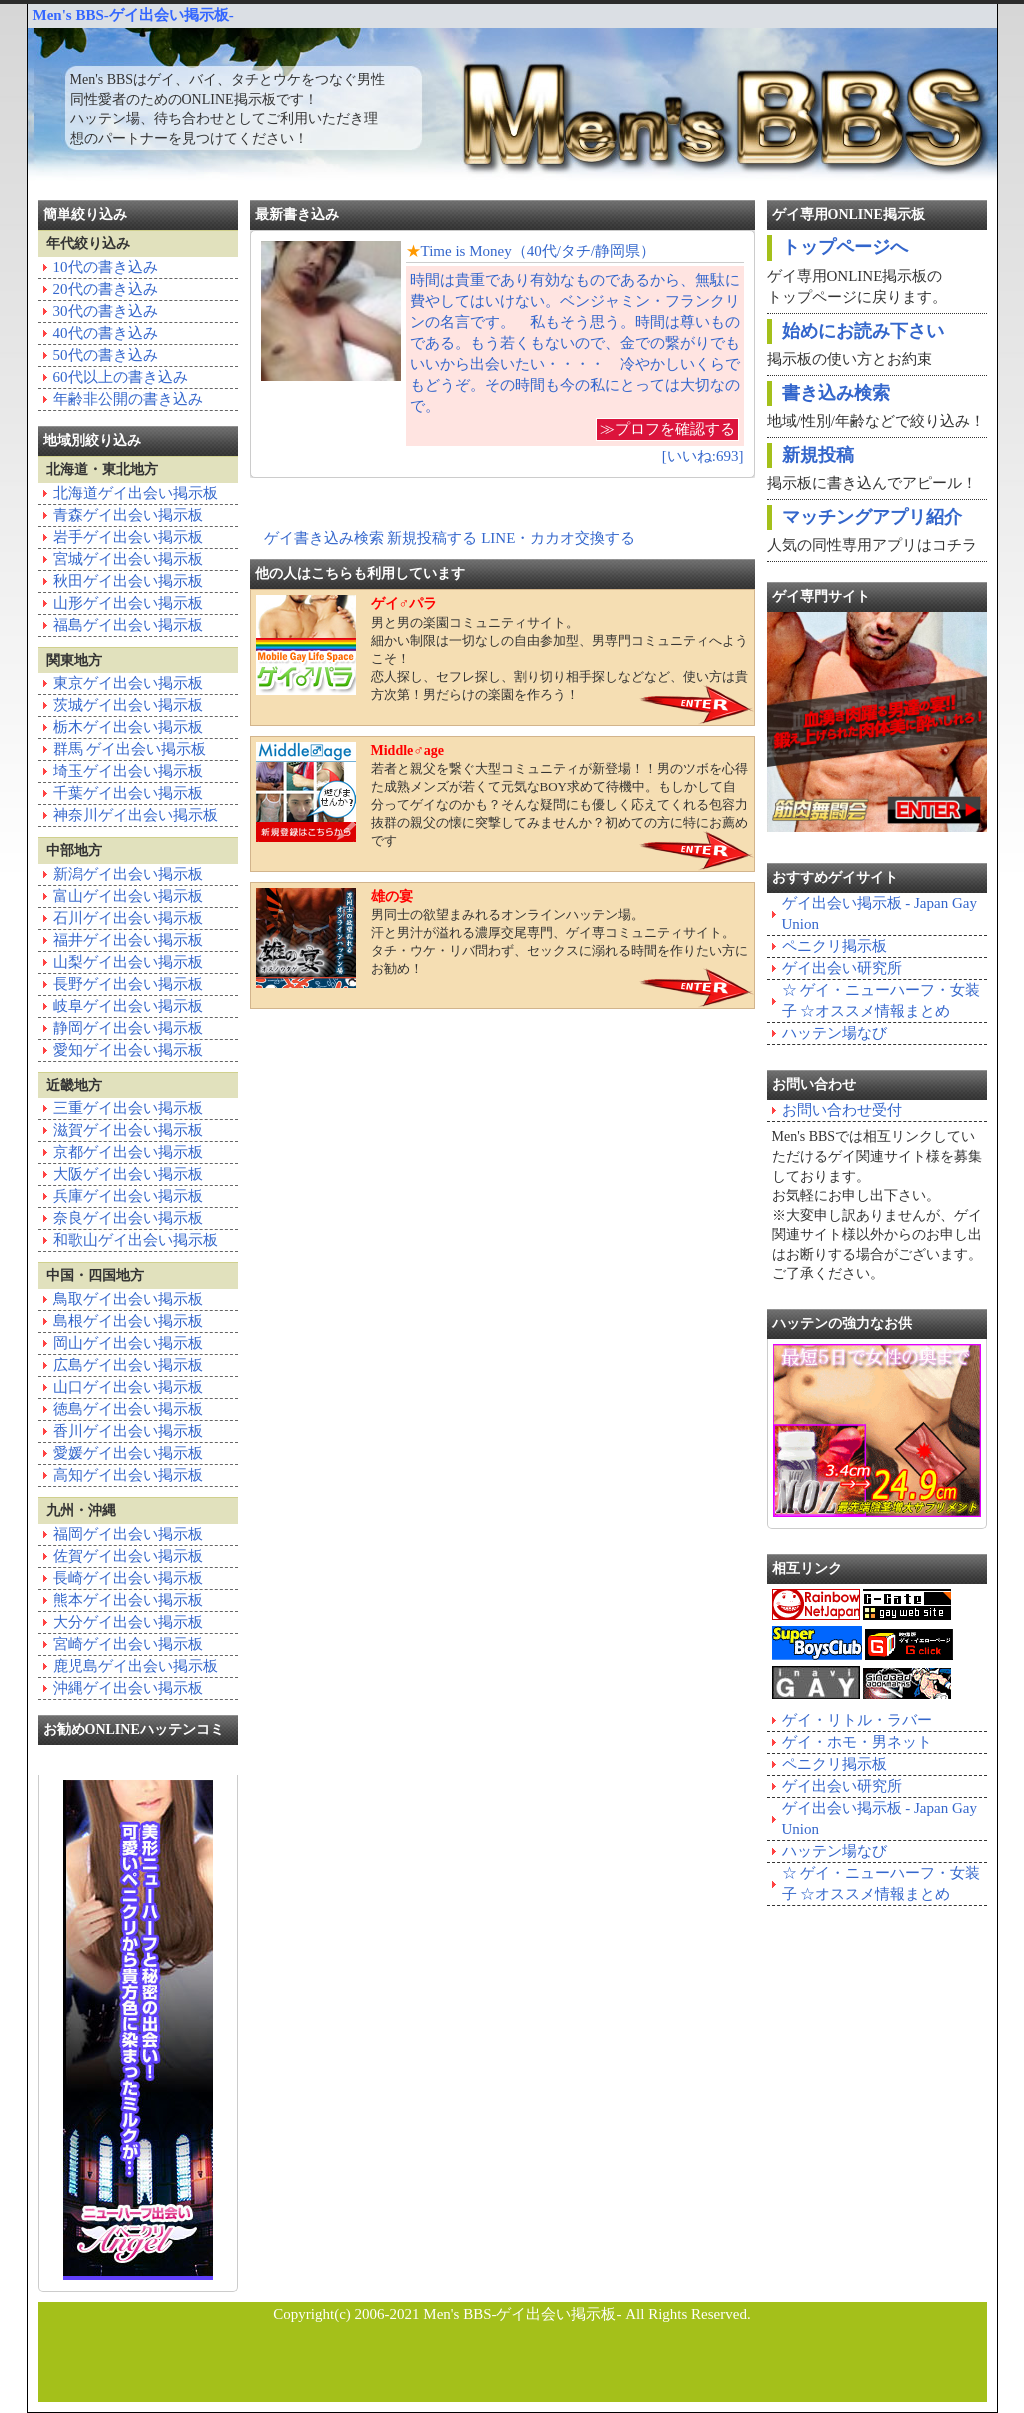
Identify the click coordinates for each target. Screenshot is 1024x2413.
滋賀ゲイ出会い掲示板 (128, 1130)
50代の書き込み (105, 355)
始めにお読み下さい (863, 331)
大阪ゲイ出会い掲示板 (128, 1174)
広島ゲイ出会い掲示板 (128, 1365)
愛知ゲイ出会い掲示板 (128, 1050)
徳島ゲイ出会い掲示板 (128, 1409)
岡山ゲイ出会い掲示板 (128, 1343)
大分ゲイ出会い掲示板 (128, 1622)
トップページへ (845, 247)
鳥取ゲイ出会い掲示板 (128, 1299)
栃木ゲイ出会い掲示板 (128, 727)
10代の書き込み (105, 267)
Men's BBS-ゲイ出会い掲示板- (133, 15)
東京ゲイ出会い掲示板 (128, 683)
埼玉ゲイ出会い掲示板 (128, 771)
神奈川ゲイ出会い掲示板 (135, 815)
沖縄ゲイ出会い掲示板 (128, 1688)
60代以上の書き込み (120, 377)
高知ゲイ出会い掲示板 (128, 1475)
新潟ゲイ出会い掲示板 (128, 874)
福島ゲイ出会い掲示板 (128, 625)
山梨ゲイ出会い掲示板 (128, 962)
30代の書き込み (105, 311)
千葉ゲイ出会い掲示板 (128, 793)
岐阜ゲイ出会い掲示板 (128, 1006)
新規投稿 (818, 455)
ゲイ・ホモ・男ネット (857, 1742)
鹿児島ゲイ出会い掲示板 (135, 1666)
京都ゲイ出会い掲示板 (128, 1152)
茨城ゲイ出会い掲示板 (128, 705)
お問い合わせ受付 (842, 1110)
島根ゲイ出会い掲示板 (128, 1321)
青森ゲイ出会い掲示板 (128, 515)
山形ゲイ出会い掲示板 (128, 603)
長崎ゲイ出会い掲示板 (128, 1578)
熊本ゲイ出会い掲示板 (128, 1600)
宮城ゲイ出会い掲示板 (128, 559)
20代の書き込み (105, 289)
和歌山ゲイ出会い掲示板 (135, 1240)
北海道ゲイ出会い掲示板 (135, 493)
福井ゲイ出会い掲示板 (128, 940)
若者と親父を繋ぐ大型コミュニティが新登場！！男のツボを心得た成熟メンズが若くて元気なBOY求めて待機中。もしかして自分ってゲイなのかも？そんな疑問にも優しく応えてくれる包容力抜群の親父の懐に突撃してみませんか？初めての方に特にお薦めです (502, 795)
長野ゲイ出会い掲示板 (128, 984)
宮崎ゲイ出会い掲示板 (128, 1644)
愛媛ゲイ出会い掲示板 (128, 1453)
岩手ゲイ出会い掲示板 (128, 537)
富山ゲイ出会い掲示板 (128, 896)
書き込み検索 (836, 393)
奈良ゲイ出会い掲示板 (128, 1218)
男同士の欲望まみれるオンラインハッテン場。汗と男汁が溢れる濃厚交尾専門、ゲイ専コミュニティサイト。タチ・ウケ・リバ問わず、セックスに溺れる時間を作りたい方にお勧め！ (502, 938)
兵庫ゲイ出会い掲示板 (128, 1196)
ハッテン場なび (834, 1033)
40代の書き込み (105, 333)
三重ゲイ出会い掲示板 (128, 1108)
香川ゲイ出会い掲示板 (128, 1431)
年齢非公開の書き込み (128, 399)
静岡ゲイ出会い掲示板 (128, 1028)
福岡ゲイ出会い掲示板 (128, 1534)
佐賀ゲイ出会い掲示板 (128, 1556)
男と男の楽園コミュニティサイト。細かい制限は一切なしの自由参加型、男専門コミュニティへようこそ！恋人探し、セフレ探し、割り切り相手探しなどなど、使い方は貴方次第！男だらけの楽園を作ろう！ (502, 648)
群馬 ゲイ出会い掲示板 (130, 749)
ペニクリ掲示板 (834, 946)
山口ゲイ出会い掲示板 (128, 1387)
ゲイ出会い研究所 (842, 968)
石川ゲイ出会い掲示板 (128, 918)
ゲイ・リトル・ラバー (857, 1720)
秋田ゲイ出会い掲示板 (128, 581)
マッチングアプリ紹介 (872, 517)
